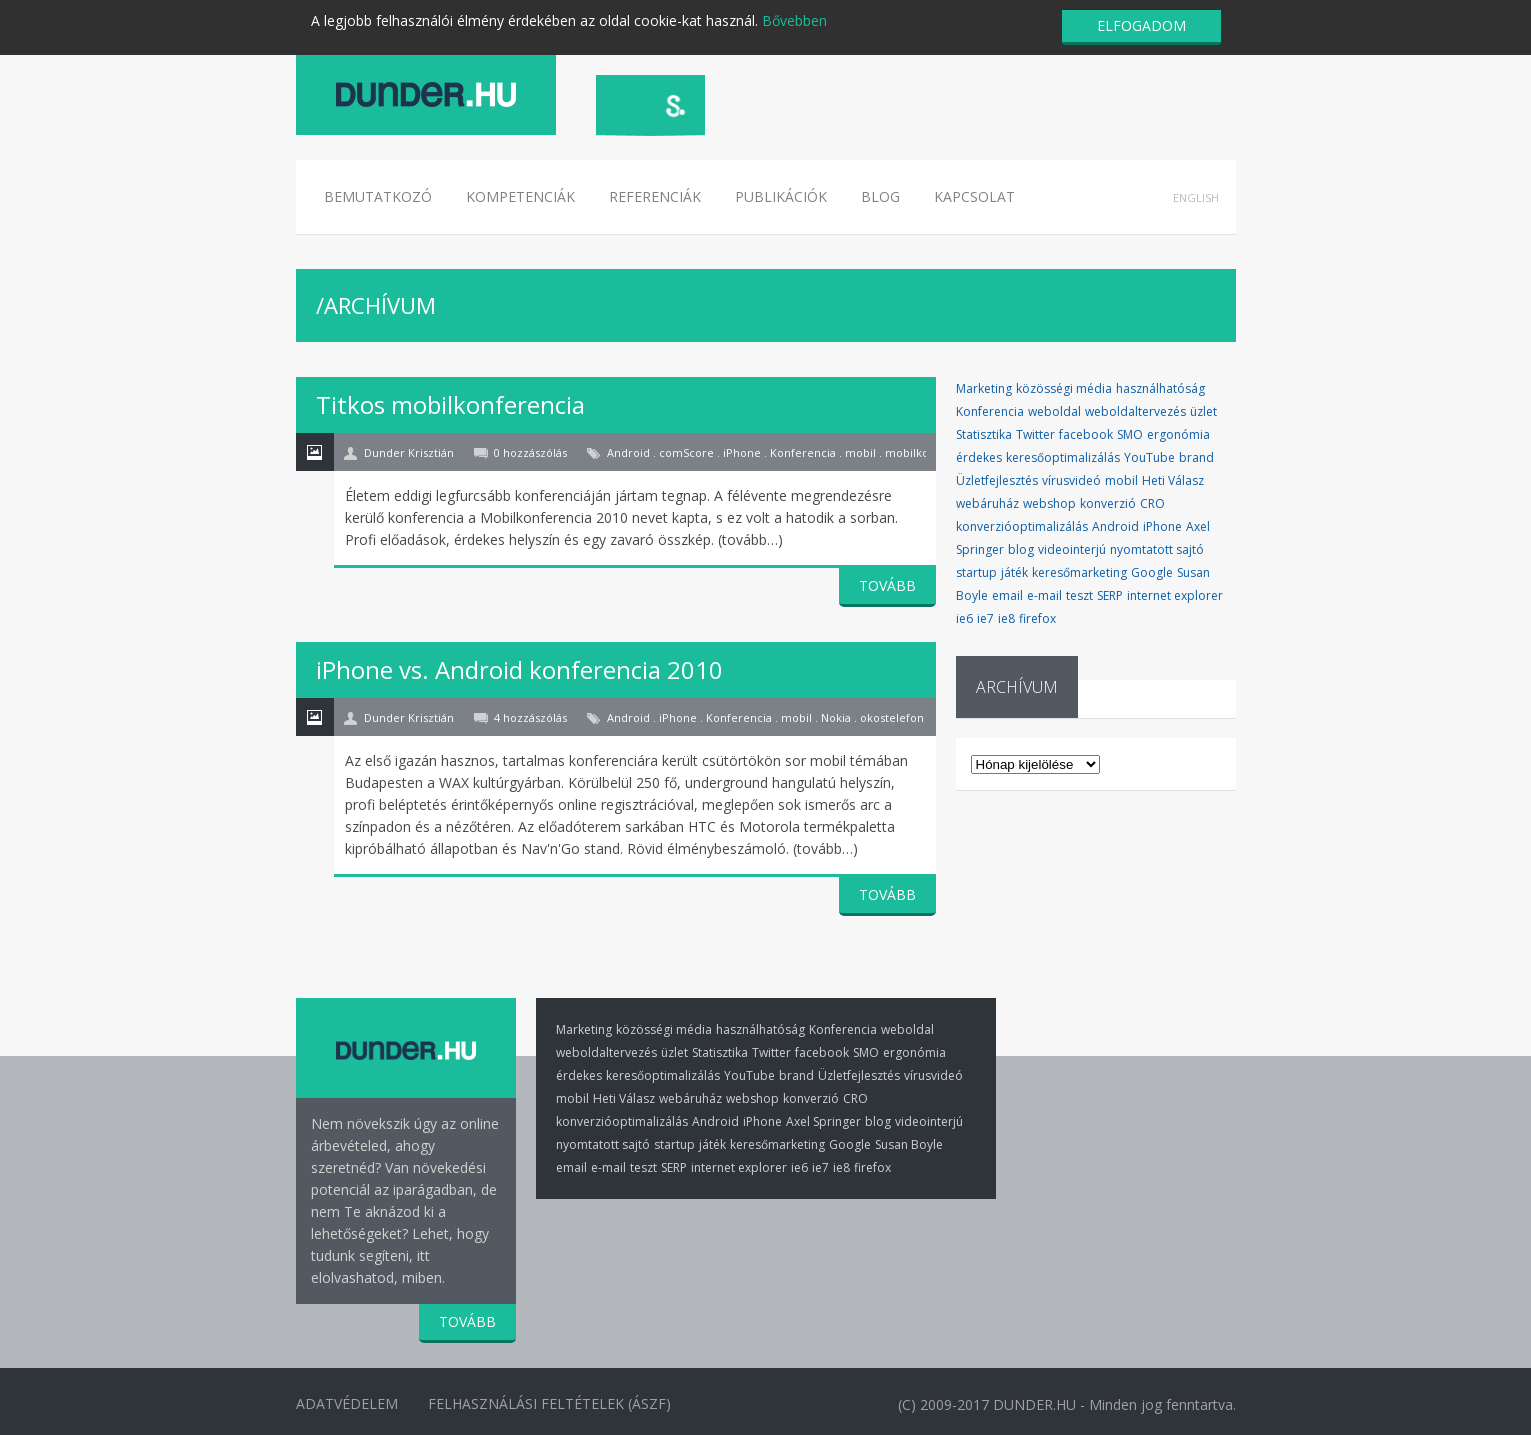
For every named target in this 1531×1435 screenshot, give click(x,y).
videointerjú (1072, 549)
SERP (1110, 595)
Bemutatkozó (378, 196)
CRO (1152, 503)
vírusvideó (1071, 480)
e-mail (1044, 595)
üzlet (1203, 411)
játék (1014, 572)
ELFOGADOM (1141, 25)
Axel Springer (823, 1121)
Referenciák (655, 196)
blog (1021, 549)
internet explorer (1175, 595)
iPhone (1162, 526)
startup (976, 572)
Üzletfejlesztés (997, 480)
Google (1152, 572)
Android (1115, 526)
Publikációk (781, 196)
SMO (1130, 434)
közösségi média (1064, 388)
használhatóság (1160, 388)
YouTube (1149, 457)
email (1007, 595)
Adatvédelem (347, 1403)
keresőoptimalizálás (1063, 457)
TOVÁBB (887, 585)
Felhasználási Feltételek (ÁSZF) (550, 1403)
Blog (880, 196)
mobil (1121, 480)
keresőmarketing (1079, 572)
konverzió (1108, 503)
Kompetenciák (520, 196)
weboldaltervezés (1135, 411)
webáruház (987, 503)
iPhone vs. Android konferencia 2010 (519, 669)
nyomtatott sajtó (1157, 549)
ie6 (964, 618)
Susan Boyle (909, 1144)
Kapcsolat (974, 196)
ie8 (1006, 618)
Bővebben (794, 20)
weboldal (1054, 411)
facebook (1086, 434)
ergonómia (1178, 434)
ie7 (985, 618)
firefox (1037, 618)
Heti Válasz (1173, 480)
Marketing (984, 388)
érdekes (979, 457)
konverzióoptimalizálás (1022, 526)
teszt (1079, 595)
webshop (1049, 503)
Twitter (1035, 434)
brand (1196, 457)
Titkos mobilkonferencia (450, 404)
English (1196, 197)
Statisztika (984, 434)
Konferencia (990, 411)
